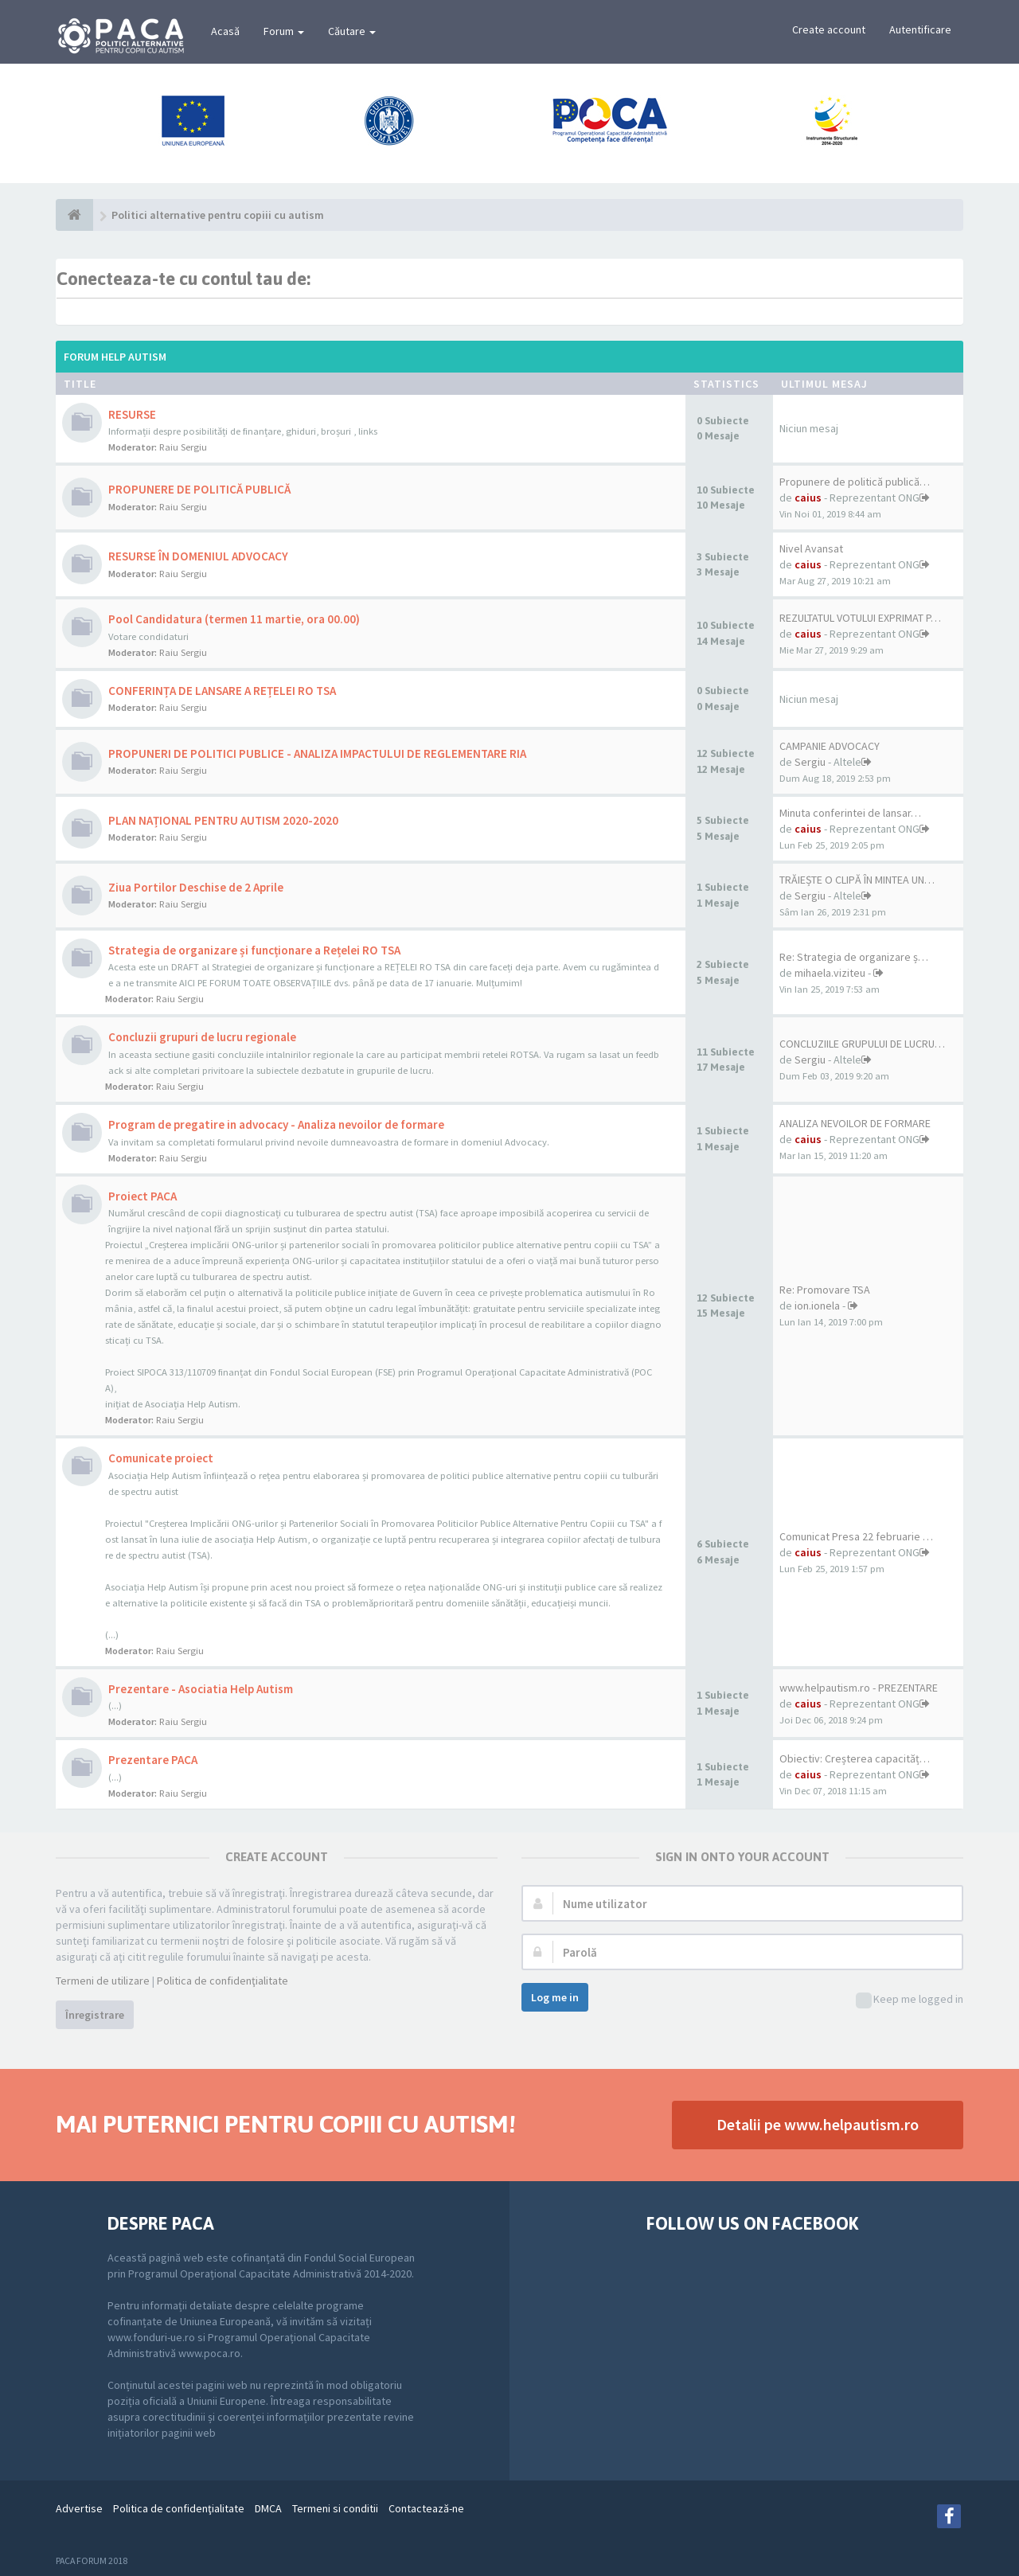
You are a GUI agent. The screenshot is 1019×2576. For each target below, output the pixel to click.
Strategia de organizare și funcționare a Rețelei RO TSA (254, 950)
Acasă (225, 31)
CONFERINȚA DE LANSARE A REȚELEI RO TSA (222, 690)
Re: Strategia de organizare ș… (853, 957)
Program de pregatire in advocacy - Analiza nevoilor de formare (276, 1124)
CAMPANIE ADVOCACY (829, 746)
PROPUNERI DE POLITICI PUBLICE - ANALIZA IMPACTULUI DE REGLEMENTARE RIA (317, 753)
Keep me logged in (909, 2000)
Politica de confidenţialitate (222, 1980)
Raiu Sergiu (183, 447)
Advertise (79, 2508)
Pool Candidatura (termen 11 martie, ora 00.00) (234, 618)
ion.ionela (817, 1305)
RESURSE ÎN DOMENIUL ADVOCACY (198, 556)
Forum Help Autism (115, 356)
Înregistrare (94, 2015)
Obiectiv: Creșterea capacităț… (854, 1758)
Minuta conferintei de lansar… (850, 813)
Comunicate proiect (160, 1458)
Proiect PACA (142, 1196)
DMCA (268, 2508)
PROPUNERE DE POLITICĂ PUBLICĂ (199, 489)
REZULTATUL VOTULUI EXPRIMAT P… (860, 618)
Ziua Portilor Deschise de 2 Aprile (195, 887)
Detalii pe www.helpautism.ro (817, 2124)
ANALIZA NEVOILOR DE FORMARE (855, 1123)
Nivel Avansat (811, 548)
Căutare (352, 31)
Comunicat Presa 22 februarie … (856, 1536)
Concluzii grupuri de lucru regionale (202, 1036)
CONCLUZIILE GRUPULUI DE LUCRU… (862, 1043)
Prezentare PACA (152, 1759)
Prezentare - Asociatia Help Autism (200, 1688)
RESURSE (132, 414)
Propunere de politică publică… (854, 481)
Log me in (555, 1997)
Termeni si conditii (335, 2508)
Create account (828, 29)
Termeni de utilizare (103, 1980)
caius (808, 497)
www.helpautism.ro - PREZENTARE (858, 1687)
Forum (284, 31)
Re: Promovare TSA (824, 1289)
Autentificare (920, 29)
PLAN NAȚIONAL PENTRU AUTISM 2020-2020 (223, 820)
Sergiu (810, 762)
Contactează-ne (426, 2508)
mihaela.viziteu (830, 973)
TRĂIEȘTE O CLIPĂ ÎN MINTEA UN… (857, 879)
